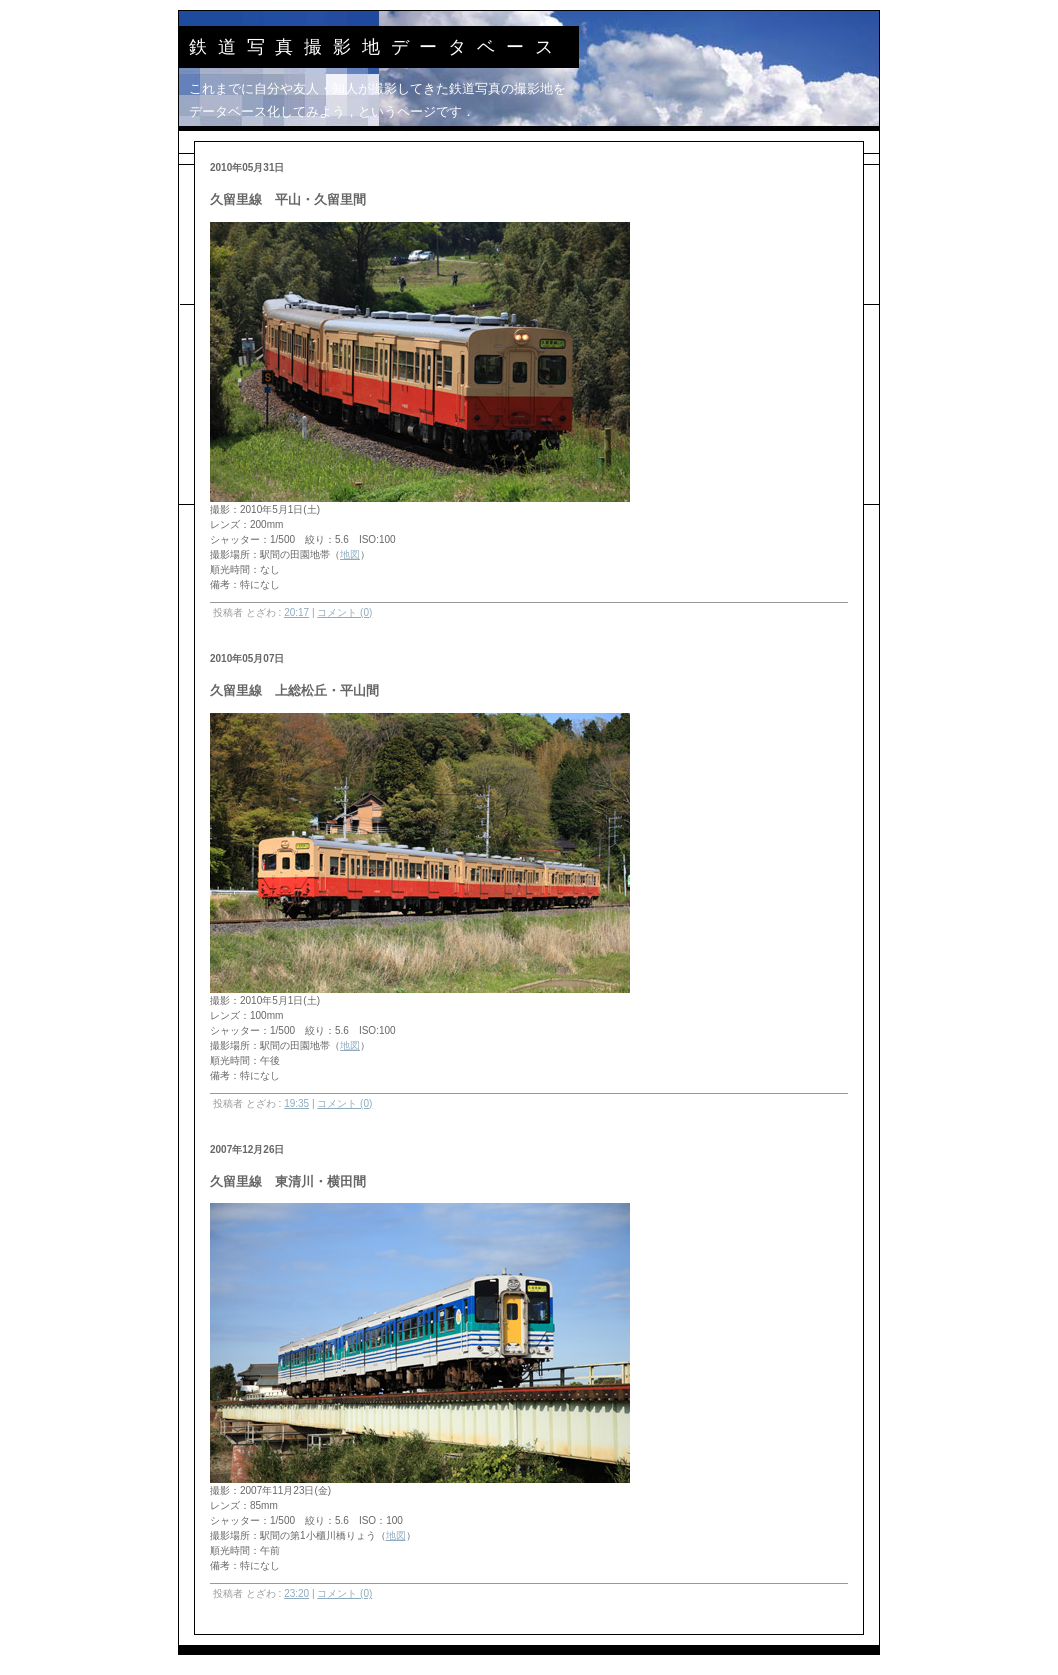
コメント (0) (344, 612)
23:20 (296, 1593)
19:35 (296, 1103)
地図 (350, 554)
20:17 (296, 612)
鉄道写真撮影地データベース (376, 47)
